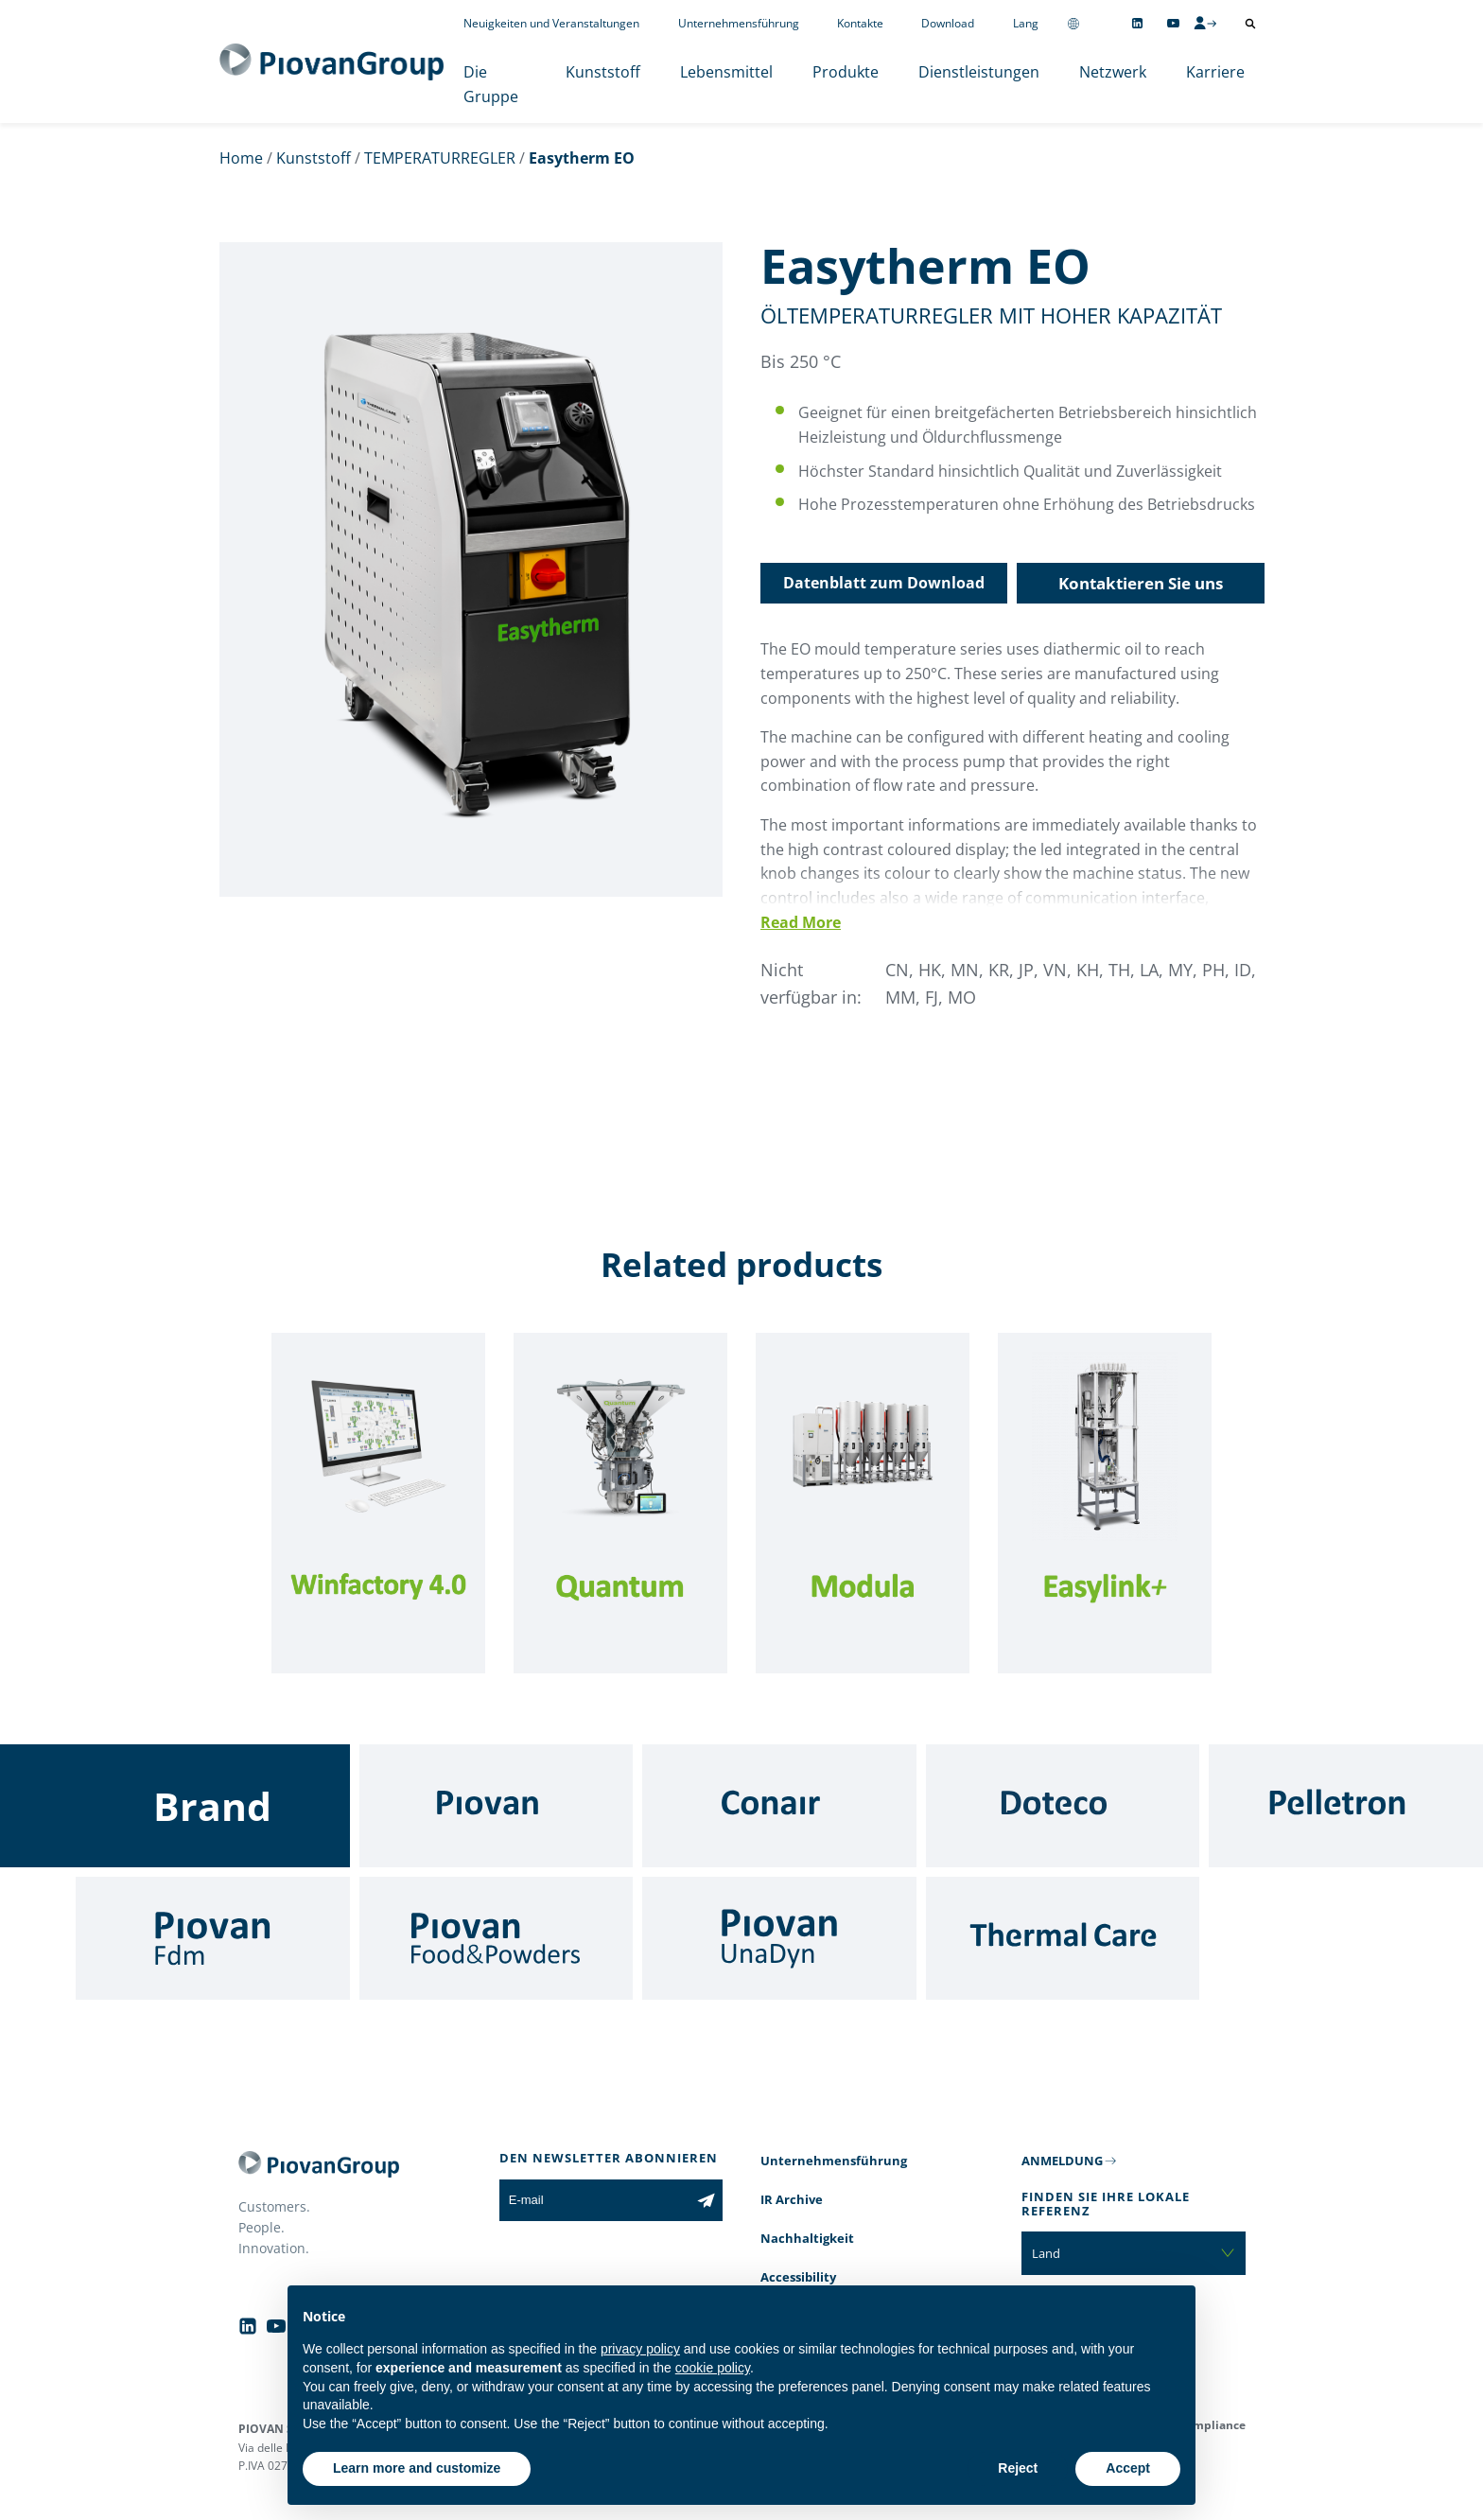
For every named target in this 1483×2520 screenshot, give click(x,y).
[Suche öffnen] (1250, 23)
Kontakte (860, 23)
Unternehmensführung (738, 23)
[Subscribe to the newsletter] (706, 2200)
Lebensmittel (726, 71)
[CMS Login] (1205, 22)
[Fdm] (213, 1938)
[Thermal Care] (1063, 1938)
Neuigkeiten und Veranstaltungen (551, 23)
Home (241, 158)
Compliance (1212, 2425)
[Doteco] (1063, 1805)
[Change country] (1073, 23)
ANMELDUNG (1062, 2160)
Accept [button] (1128, 2468)
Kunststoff (603, 71)
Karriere (1215, 71)
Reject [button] (1018, 2468)
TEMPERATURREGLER (439, 158)
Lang (1025, 23)
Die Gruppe (490, 84)
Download (947, 23)
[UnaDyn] (779, 1938)
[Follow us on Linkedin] (1137, 23)
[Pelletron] (1346, 1805)
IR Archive (791, 2199)
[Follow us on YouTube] (1173, 23)
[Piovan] (496, 1805)
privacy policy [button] (640, 2348)
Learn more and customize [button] (416, 2468)
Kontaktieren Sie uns (1140, 583)
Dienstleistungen (978, 71)
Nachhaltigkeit (807, 2238)
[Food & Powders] (496, 1938)
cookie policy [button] (712, 2367)
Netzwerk (1112, 71)
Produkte (845, 71)
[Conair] (779, 1805)
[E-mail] (594, 2200)
